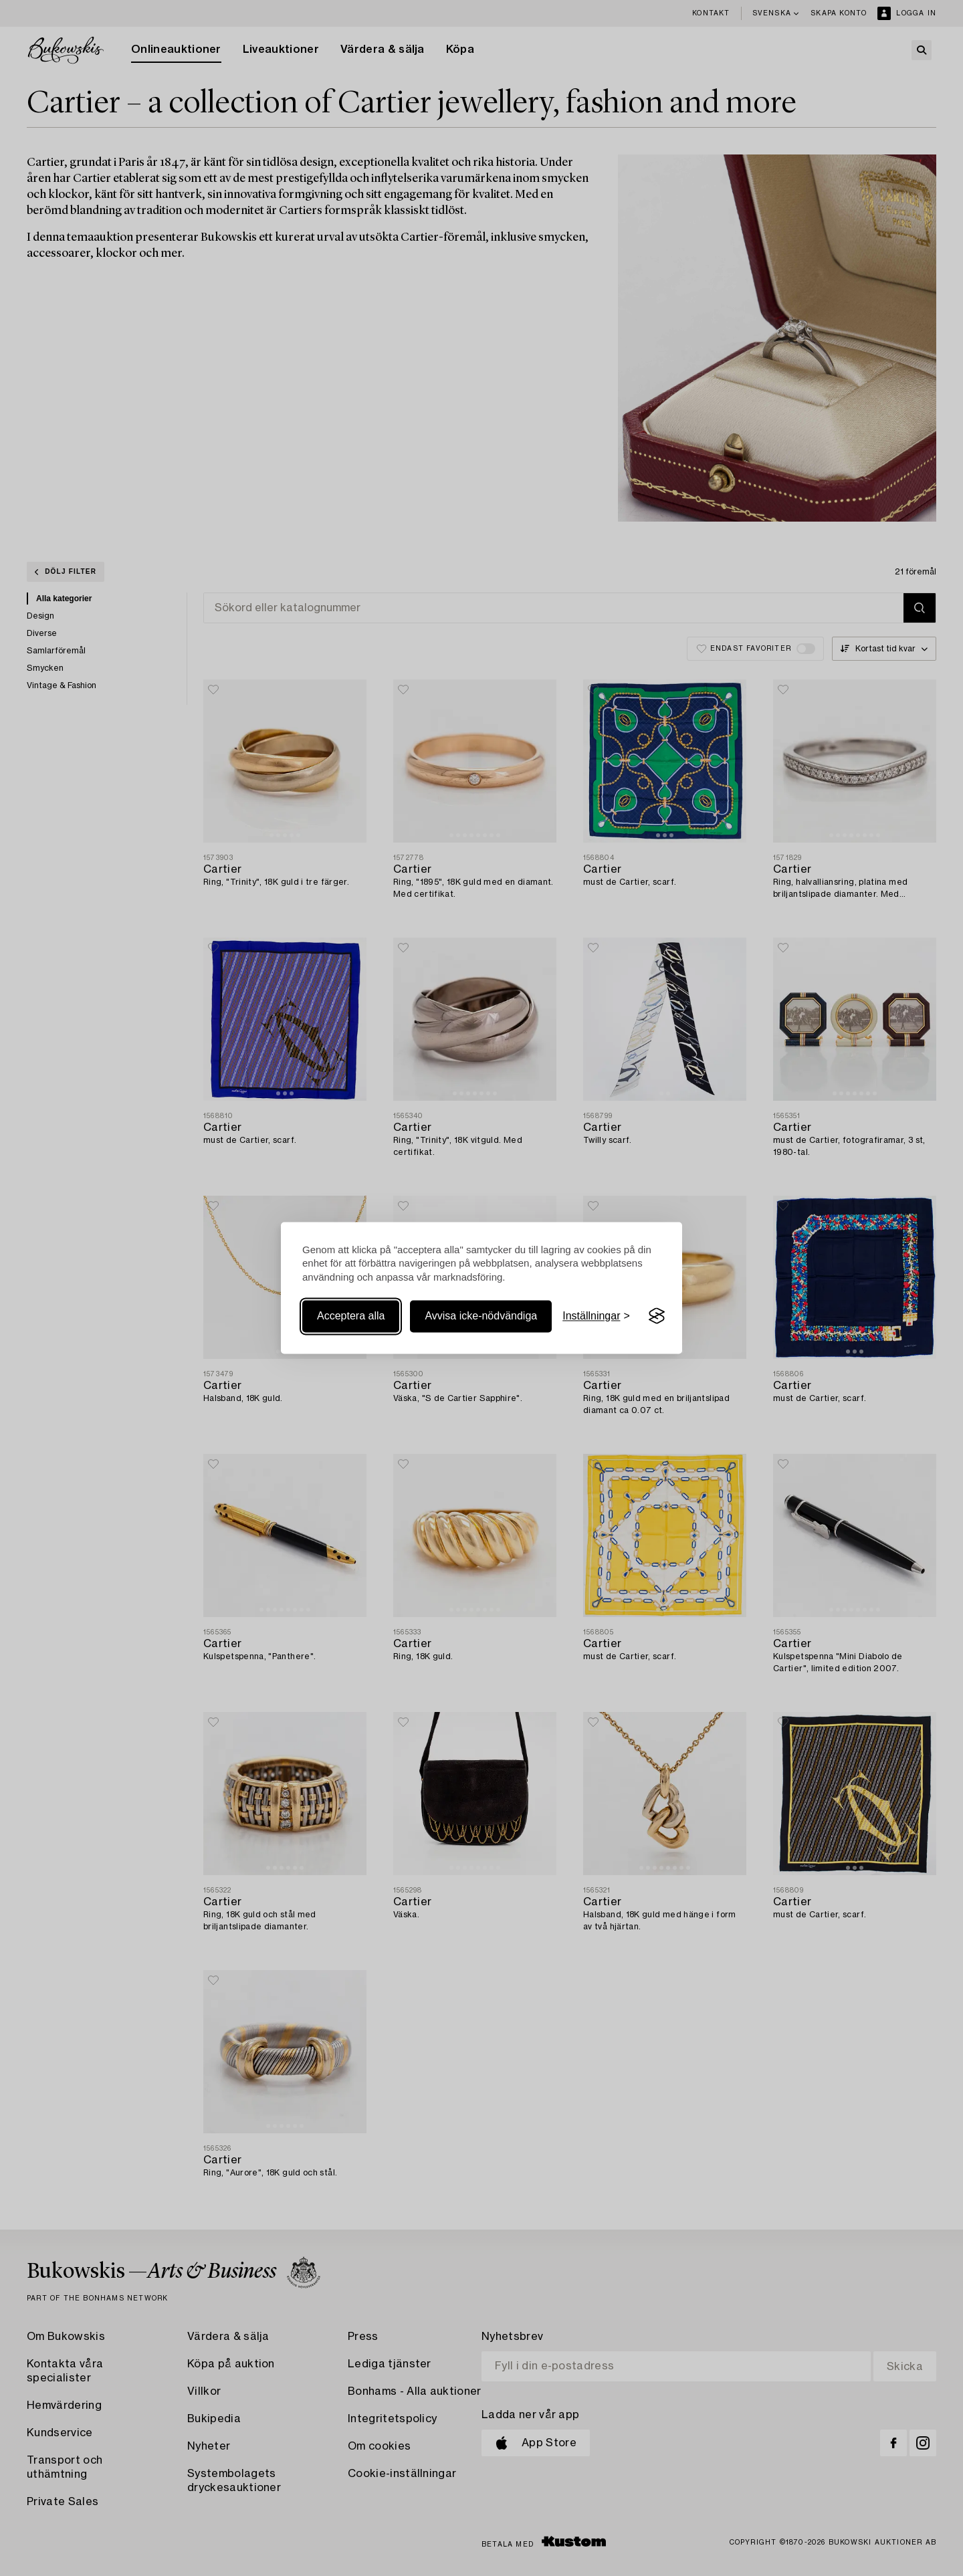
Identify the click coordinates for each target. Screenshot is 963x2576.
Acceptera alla (351, 1315)
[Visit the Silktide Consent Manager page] (657, 1316)
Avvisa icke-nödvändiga (481, 1315)
